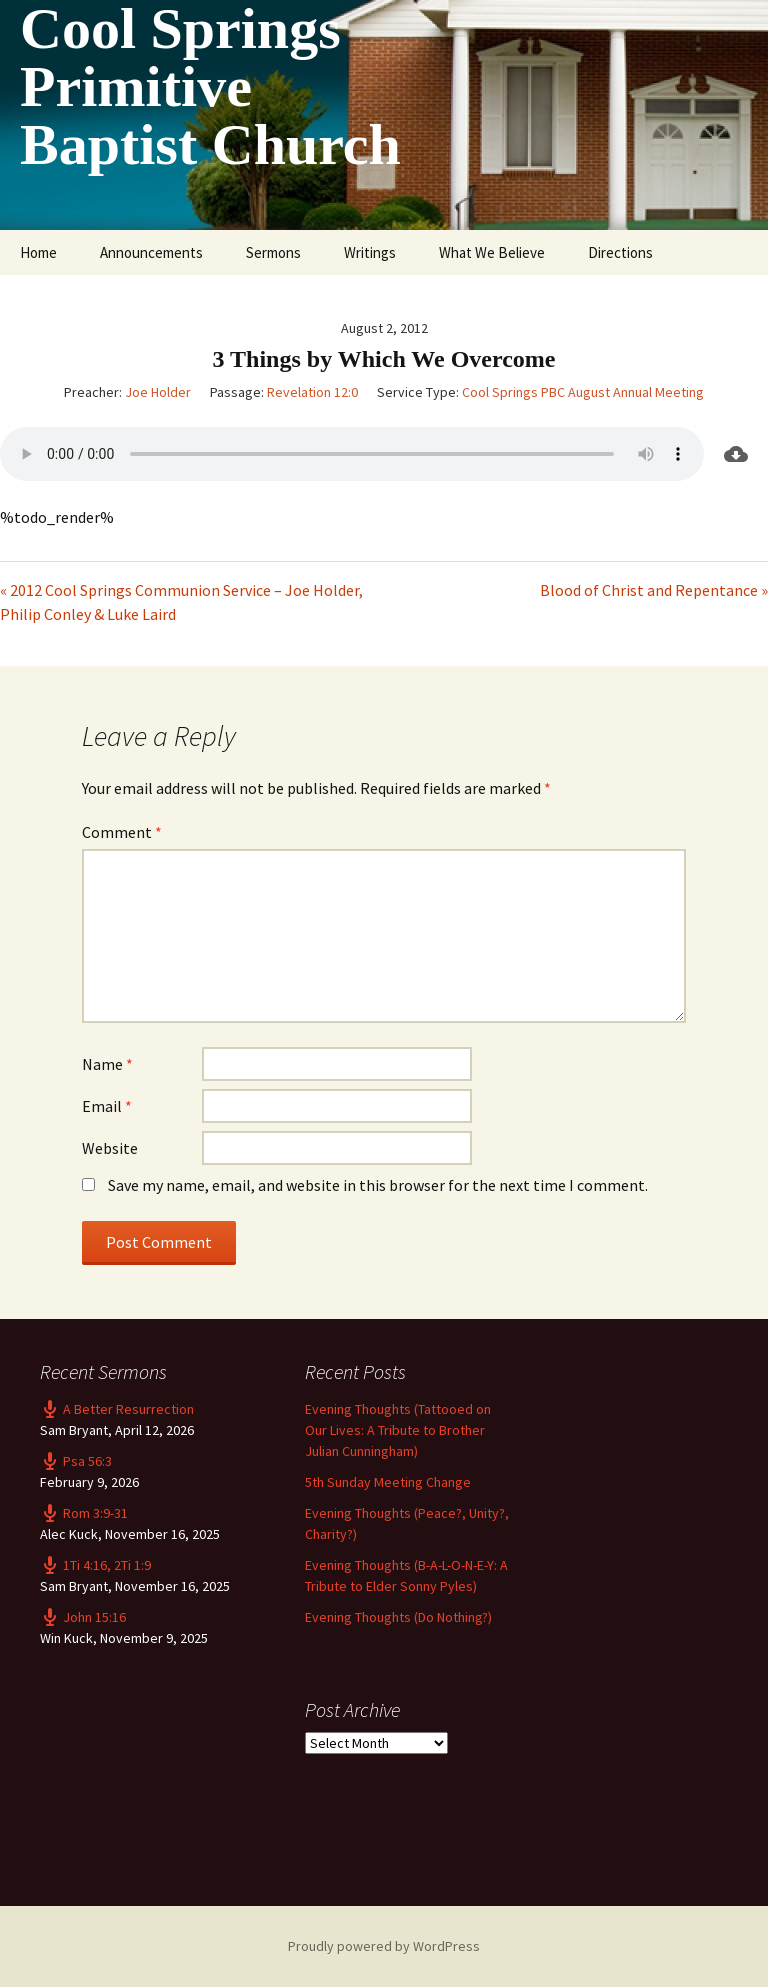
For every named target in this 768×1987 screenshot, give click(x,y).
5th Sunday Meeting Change (388, 1482)
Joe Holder (158, 392)
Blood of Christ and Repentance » (654, 590)
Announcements (151, 252)
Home (38, 252)
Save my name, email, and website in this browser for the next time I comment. (378, 1185)
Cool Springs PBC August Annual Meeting (583, 392)
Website (110, 1148)
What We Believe (492, 252)
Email (107, 1106)
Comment (122, 832)
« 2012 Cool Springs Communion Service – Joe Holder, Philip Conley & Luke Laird (181, 602)
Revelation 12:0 (312, 392)
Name (107, 1064)
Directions (620, 252)
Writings (370, 252)
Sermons (273, 252)
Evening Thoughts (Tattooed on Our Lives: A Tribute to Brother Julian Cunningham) (398, 1430)
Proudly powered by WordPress (384, 1946)
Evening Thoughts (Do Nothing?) (398, 1617)
